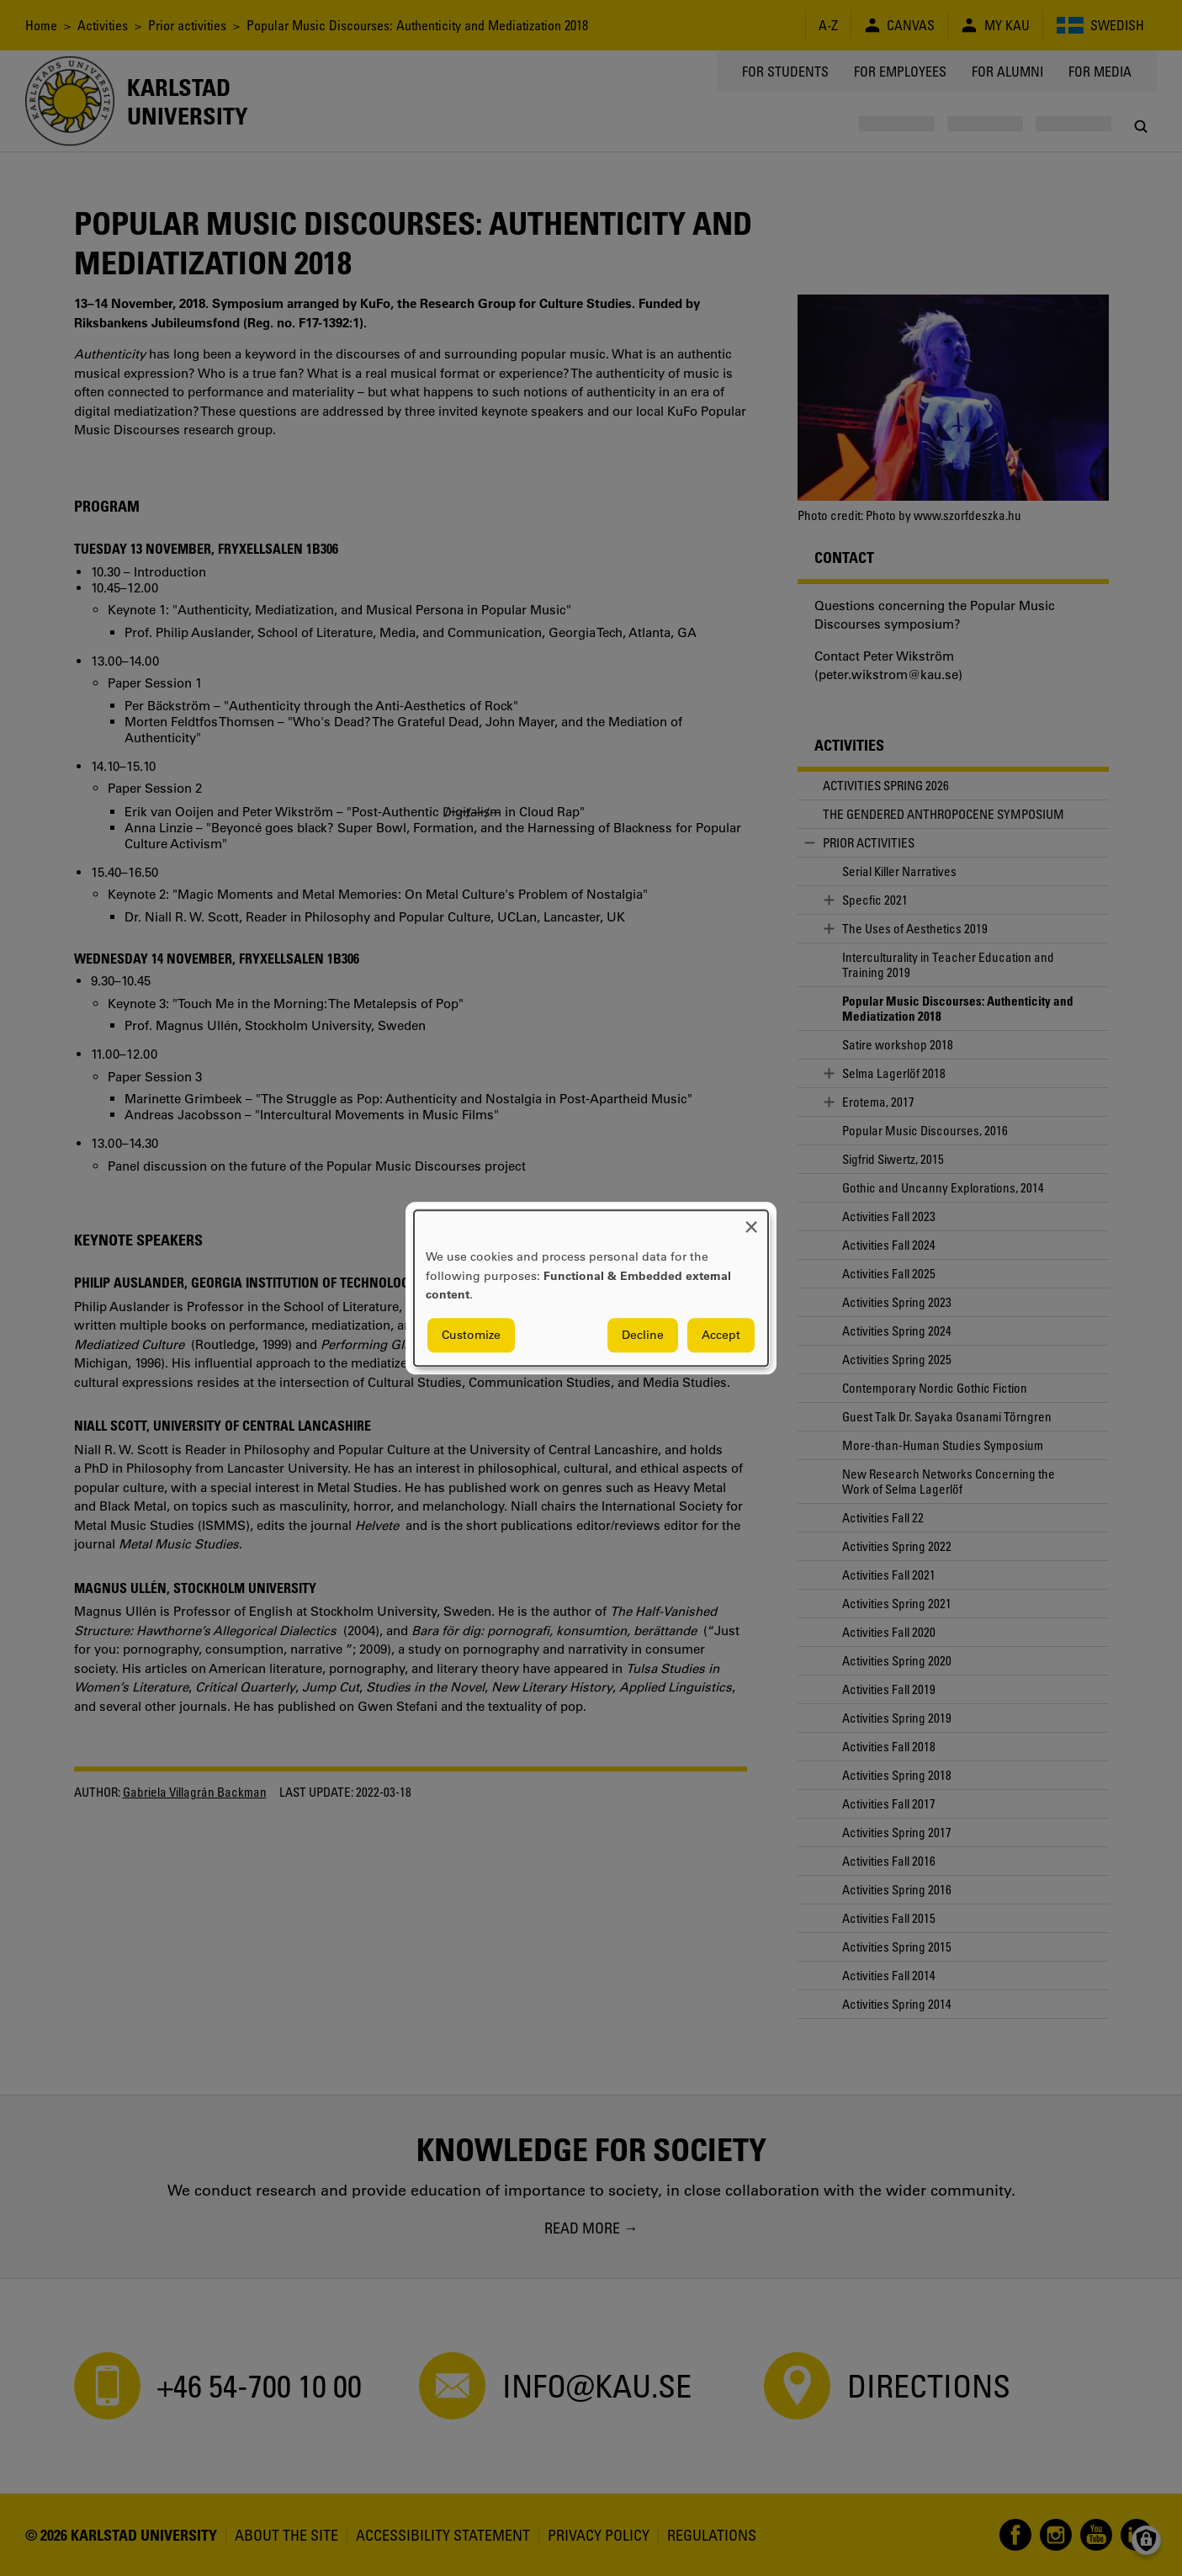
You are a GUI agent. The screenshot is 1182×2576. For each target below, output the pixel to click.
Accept (721, 1334)
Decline (643, 1334)
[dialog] (591, 1288)
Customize (471, 1334)
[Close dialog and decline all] (751, 1220)
